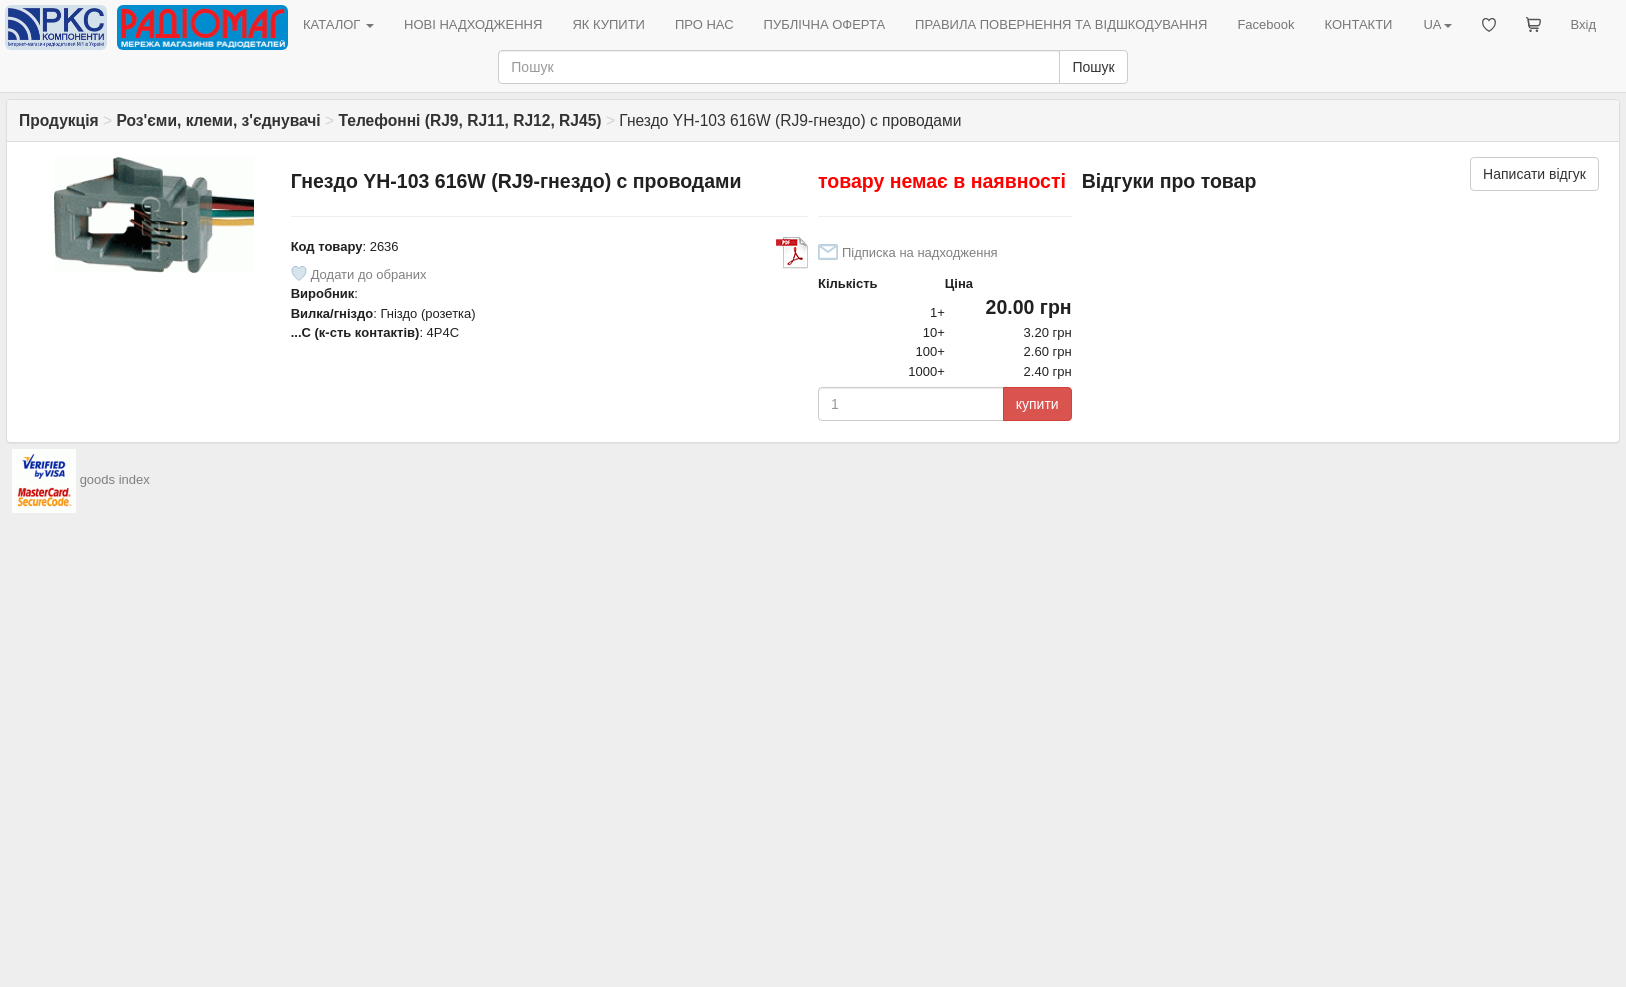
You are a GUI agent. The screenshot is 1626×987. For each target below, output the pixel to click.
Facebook (1265, 24)
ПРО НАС (704, 24)
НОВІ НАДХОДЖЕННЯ (473, 24)
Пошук (1093, 67)
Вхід (1584, 24)
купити (1037, 404)
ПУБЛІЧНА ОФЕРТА (825, 24)
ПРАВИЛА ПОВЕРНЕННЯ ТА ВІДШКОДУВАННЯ (1061, 24)
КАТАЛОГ (338, 24)
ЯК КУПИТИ (608, 24)
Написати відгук (1534, 174)
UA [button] (1437, 24)
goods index (115, 480)
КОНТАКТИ (1358, 24)
